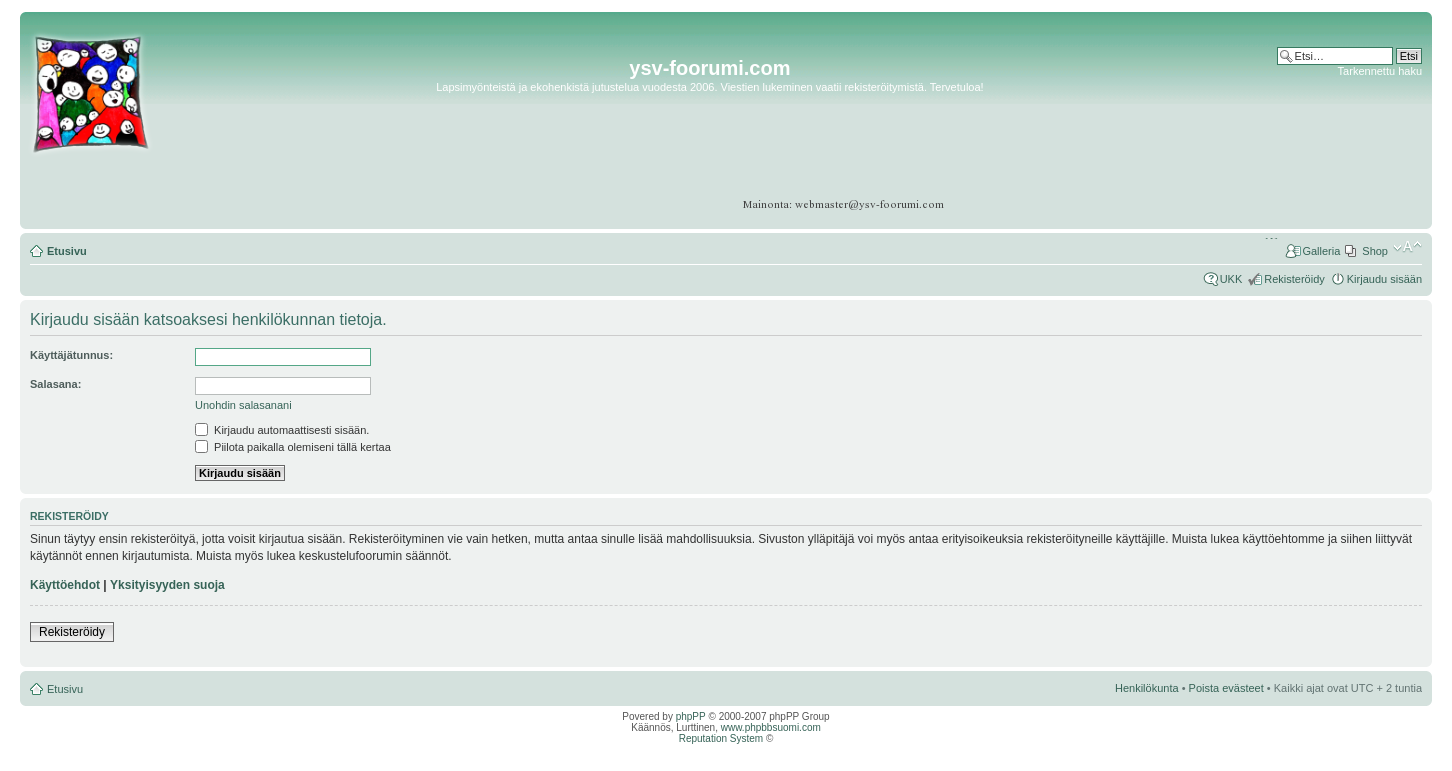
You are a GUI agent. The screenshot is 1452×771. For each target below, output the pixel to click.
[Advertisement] (1344, 139)
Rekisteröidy (1294, 279)
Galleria (1321, 251)
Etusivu (67, 251)
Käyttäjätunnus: (71, 355)
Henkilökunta (1147, 688)
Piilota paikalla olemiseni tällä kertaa (293, 447)
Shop (1375, 251)
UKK (1231, 279)
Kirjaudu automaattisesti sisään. (282, 430)
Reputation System (721, 738)
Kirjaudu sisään (1384, 279)
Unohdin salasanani (243, 405)
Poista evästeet (1226, 688)
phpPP (691, 716)
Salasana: (55, 384)
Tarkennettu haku (1380, 71)
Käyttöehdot (65, 585)
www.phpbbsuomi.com (771, 727)
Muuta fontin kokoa (1407, 247)
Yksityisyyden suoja (167, 585)
